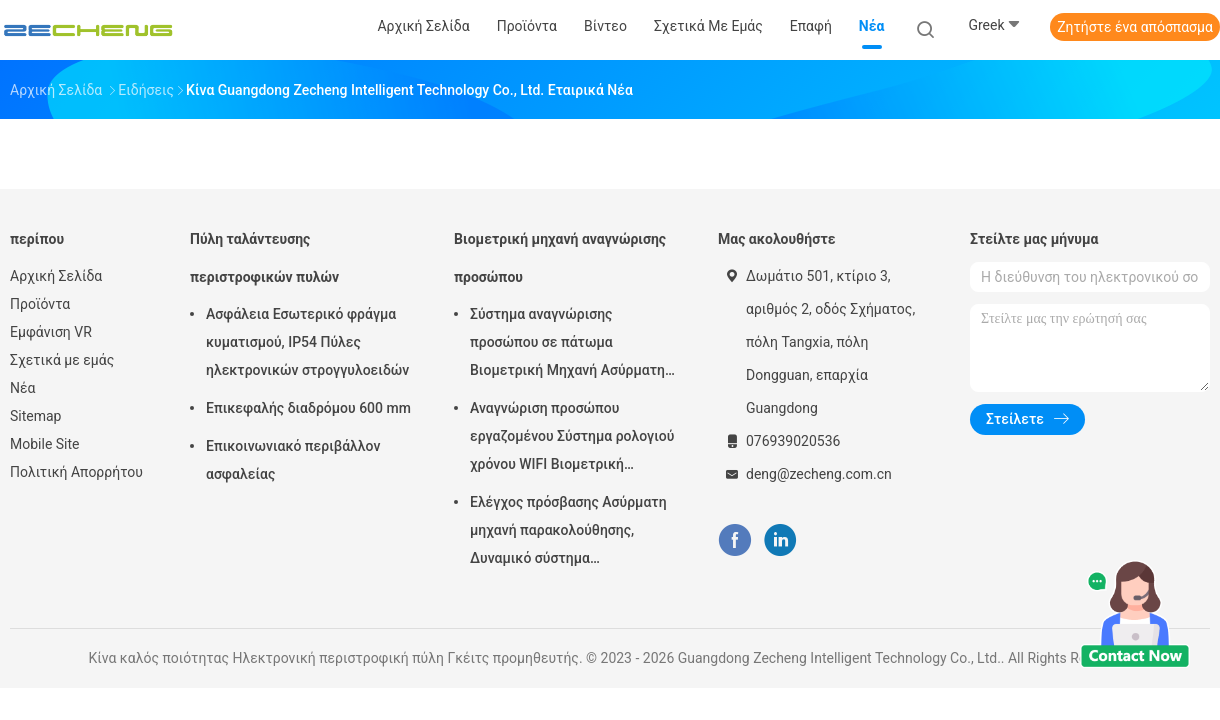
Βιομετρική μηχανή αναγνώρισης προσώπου (560, 258)
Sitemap (35, 416)
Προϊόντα (40, 304)
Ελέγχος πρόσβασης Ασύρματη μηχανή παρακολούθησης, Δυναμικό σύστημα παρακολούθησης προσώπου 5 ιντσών (568, 533)
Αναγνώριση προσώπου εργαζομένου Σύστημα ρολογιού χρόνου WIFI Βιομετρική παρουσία (572, 439)
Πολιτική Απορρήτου (76, 472)
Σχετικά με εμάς (62, 360)
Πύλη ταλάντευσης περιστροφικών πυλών (264, 258)
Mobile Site (45, 444)
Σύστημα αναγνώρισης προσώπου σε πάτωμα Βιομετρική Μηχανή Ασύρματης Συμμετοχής (571, 345)
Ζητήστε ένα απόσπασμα (1135, 27)
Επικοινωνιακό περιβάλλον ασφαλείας (293, 460)
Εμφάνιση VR (51, 332)
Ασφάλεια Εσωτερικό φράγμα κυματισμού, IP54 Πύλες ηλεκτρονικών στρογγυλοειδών (307, 342)
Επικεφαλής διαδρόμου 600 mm (308, 408)
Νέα (22, 388)
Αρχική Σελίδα (56, 276)
